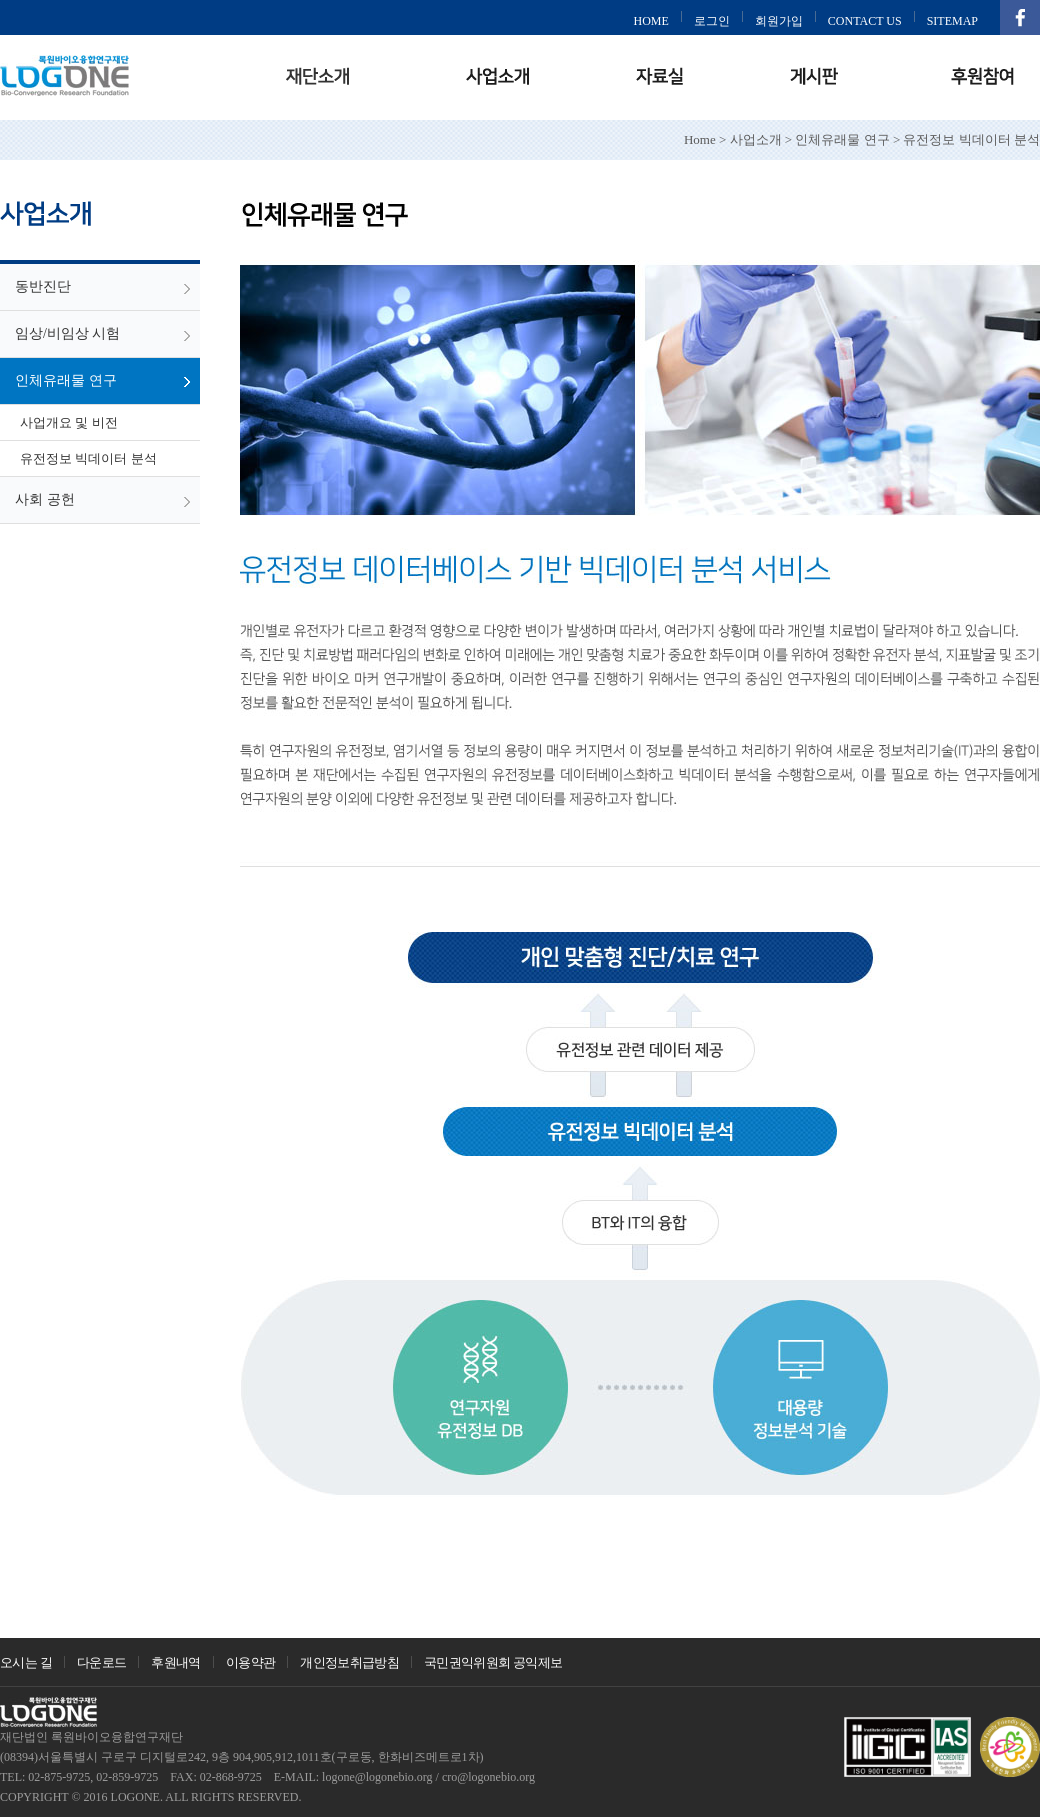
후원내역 (175, 1662)
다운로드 (101, 1662)
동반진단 (43, 286)
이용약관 (250, 1662)
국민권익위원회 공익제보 (493, 1662)
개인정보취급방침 (349, 1662)
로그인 (712, 21)
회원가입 (779, 21)
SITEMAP (952, 21)
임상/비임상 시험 (67, 333)
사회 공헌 (45, 499)
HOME (650, 21)
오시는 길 (26, 1662)
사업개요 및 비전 (69, 422)
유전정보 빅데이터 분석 (88, 458)
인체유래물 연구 (66, 380)
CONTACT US (865, 21)
